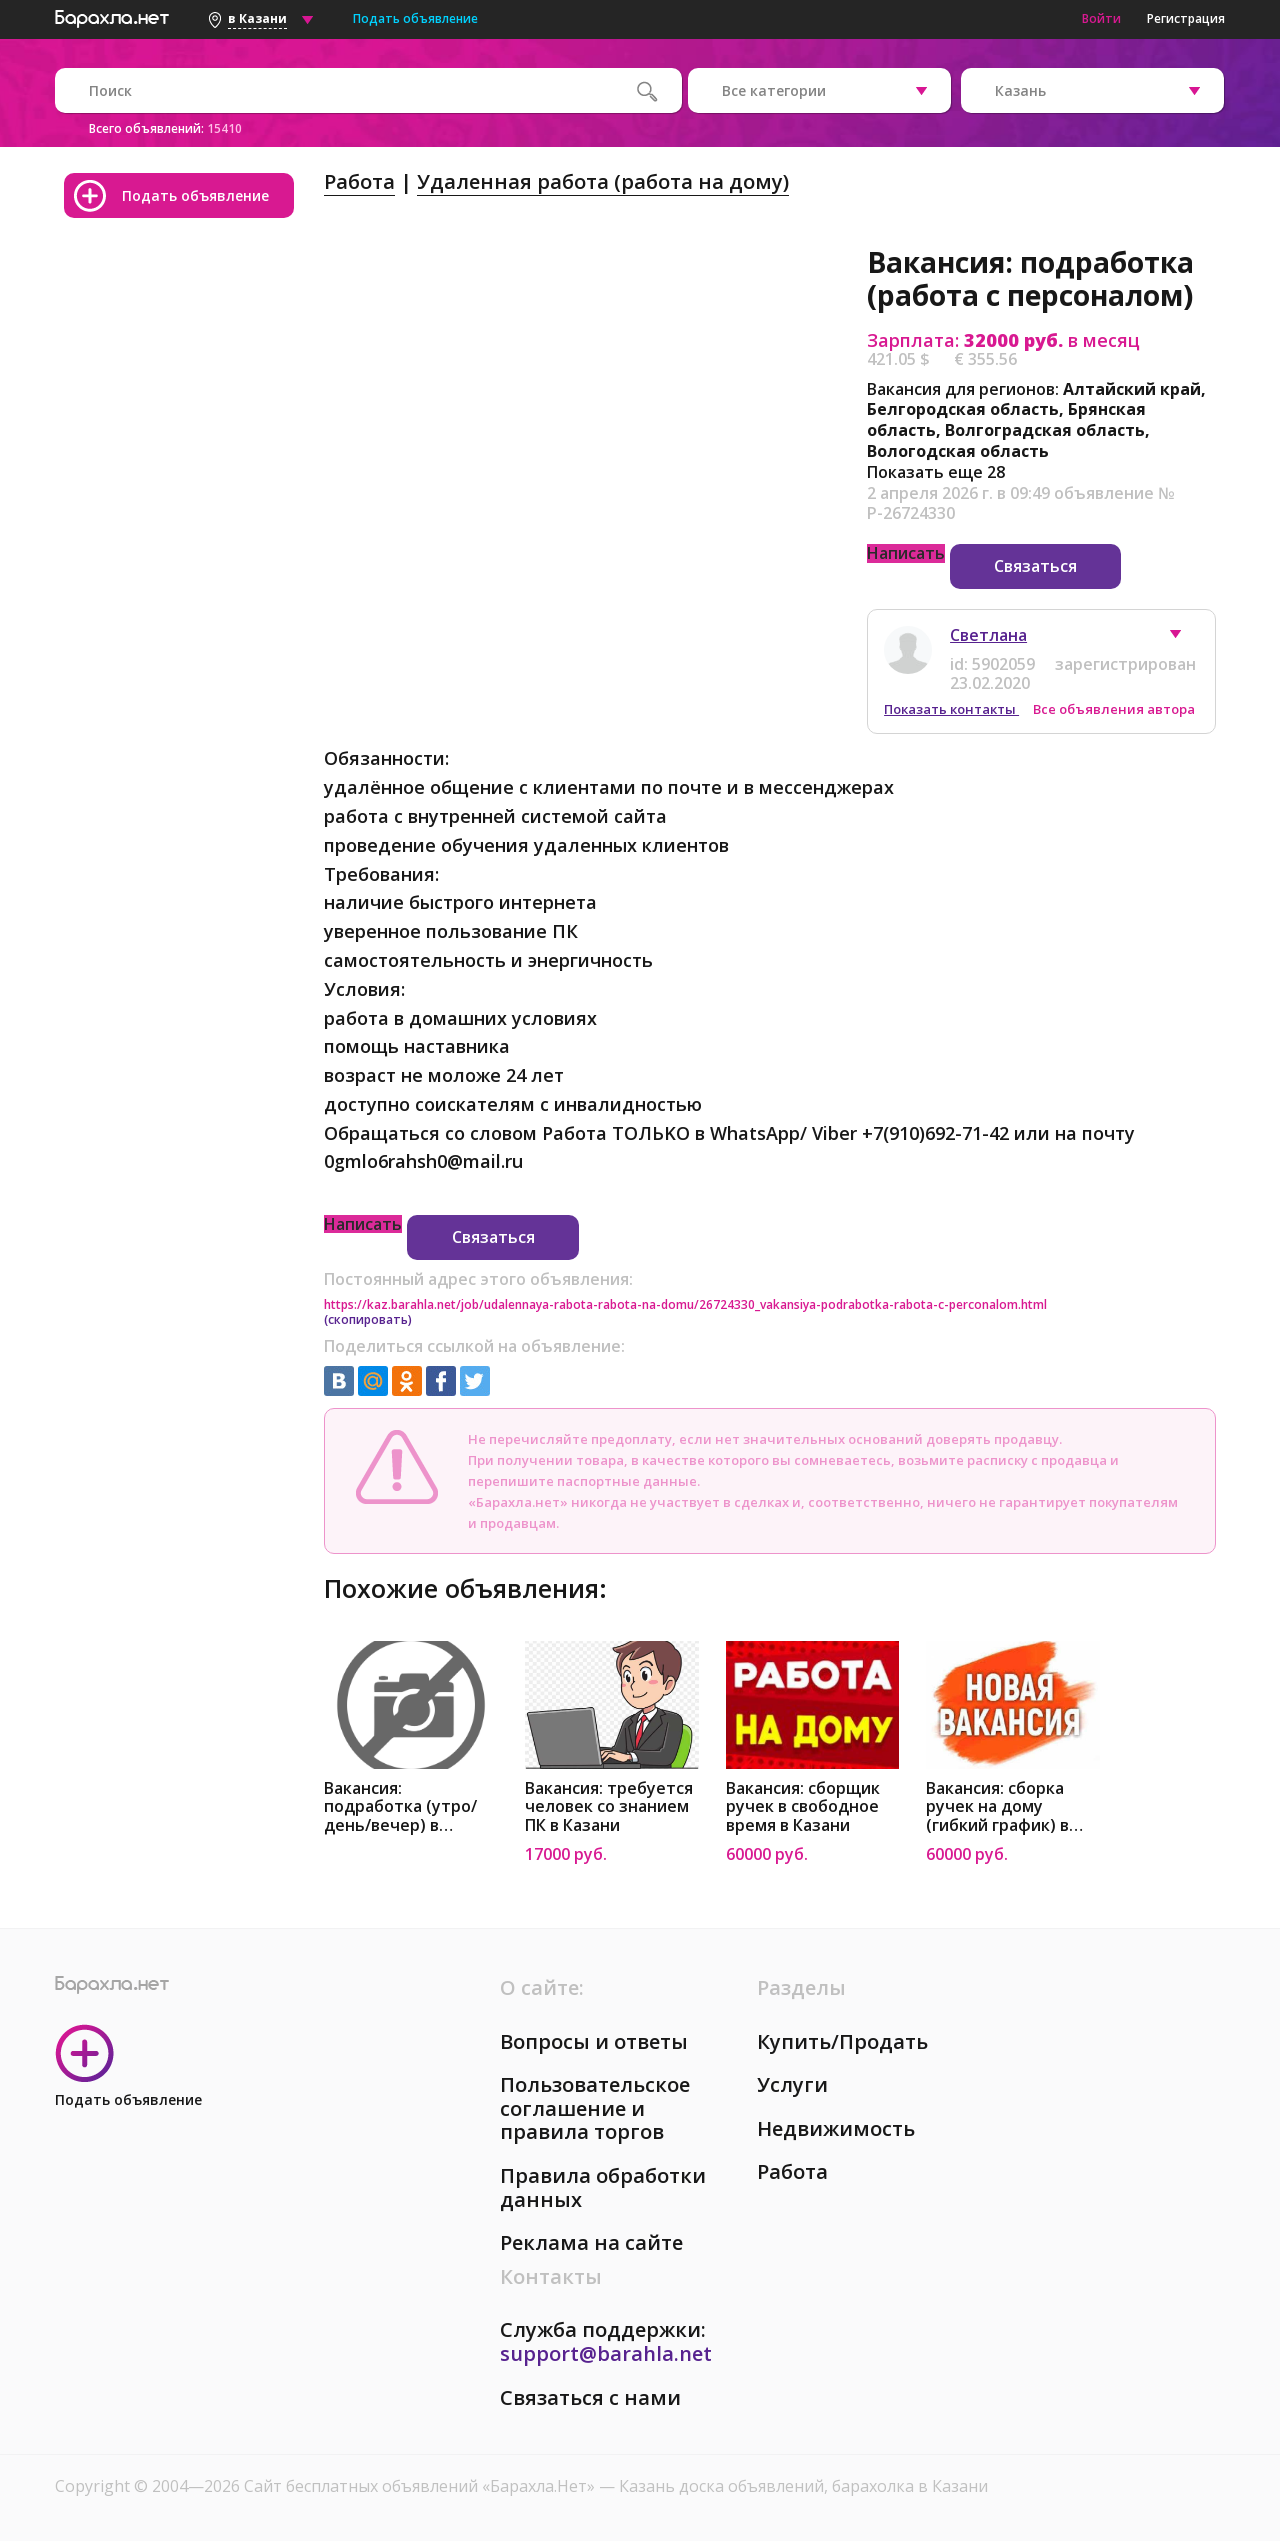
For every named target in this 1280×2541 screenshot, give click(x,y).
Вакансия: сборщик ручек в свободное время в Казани (803, 1807)
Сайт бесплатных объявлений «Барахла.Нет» (421, 2486)
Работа (359, 181)
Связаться (1035, 566)
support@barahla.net (606, 2353)
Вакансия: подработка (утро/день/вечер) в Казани (400, 1807)
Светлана (988, 635)
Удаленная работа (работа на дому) (603, 181)
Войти (1101, 18)
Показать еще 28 (936, 472)
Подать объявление (415, 18)
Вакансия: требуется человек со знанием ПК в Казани (609, 1807)
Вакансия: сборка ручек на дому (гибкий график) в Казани (997, 1807)
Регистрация (1186, 18)
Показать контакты (951, 709)
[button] (1185, 639)
